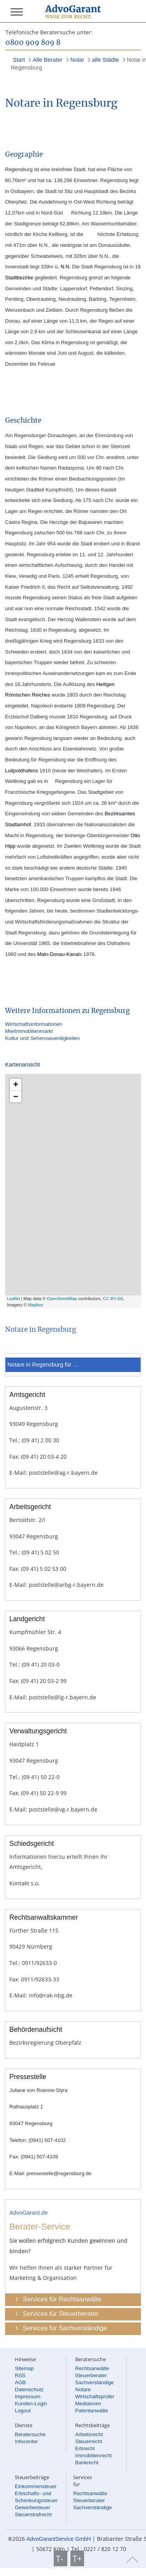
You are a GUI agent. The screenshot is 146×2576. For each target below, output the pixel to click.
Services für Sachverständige (65, 2328)
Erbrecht (85, 2448)
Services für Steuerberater (60, 2313)
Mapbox (35, 1304)
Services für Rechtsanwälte (62, 2299)
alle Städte (105, 60)
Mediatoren (88, 2403)
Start (19, 60)
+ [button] (15, 1084)
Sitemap (24, 2368)
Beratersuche (30, 2434)
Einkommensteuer (35, 2486)
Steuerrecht (88, 2441)
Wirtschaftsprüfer (94, 2396)
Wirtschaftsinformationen (33, 1024)
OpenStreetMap (62, 1298)
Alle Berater (48, 60)
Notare (83, 2389)
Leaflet (13, 1298)
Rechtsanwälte (92, 2368)
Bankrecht (87, 2462)
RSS (20, 2375)
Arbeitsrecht (89, 2434)
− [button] (15, 1096)
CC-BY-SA (113, 1298)
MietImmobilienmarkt (29, 1031)
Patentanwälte (91, 2410)
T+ (77, 2558)
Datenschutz (29, 2389)
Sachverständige (94, 2382)
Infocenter (26, 2441)
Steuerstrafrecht (33, 2514)
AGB (20, 2382)
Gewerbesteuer (32, 2507)
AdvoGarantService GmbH (58, 2539)
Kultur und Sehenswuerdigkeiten (42, 1038)
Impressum (27, 2396)
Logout (23, 2410)
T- (60, 2558)
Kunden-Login (31, 2403)
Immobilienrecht (93, 2455)
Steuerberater (91, 2375)
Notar (77, 60)
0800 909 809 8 (32, 42)
